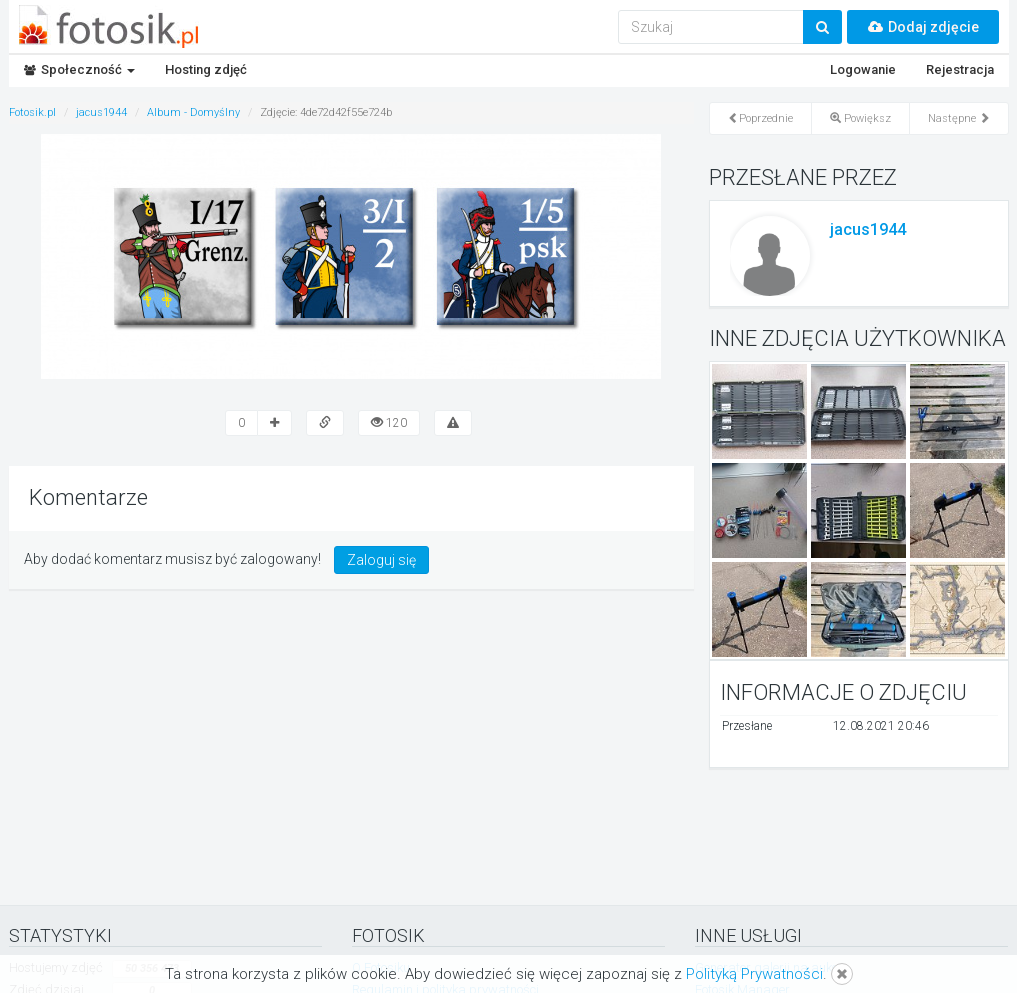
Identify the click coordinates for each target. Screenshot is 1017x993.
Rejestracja (960, 69)
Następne (959, 118)
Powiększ (860, 118)
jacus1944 (868, 229)
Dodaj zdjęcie (923, 27)
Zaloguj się (381, 560)
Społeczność (79, 69)
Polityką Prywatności (754, 974)
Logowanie (863, 69)
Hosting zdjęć (206, 69)
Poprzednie (760, 118)
